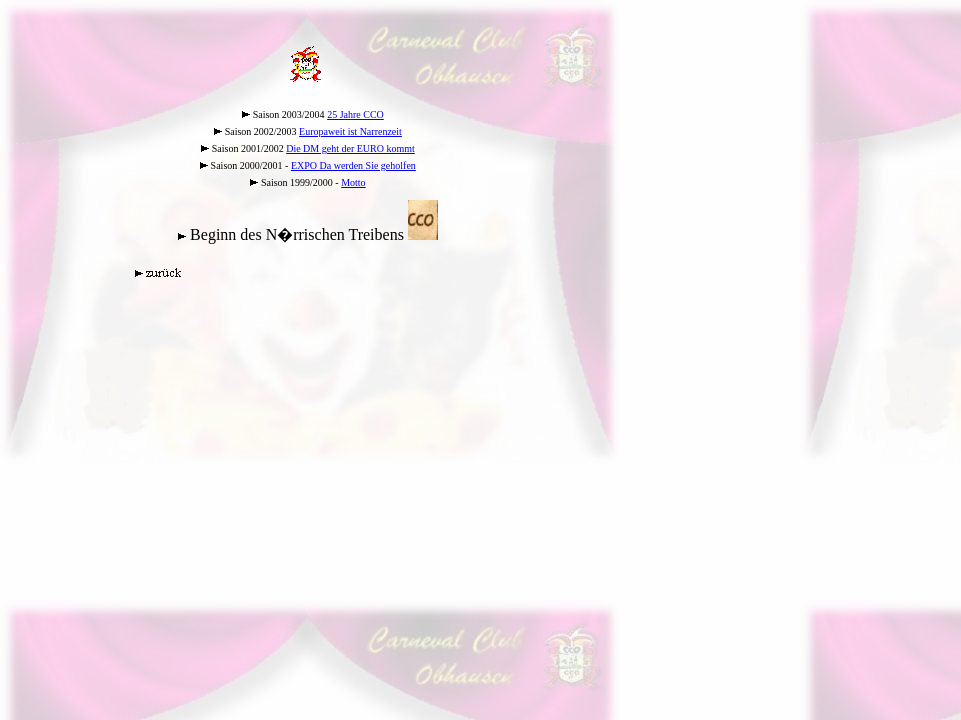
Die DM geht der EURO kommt (350, 148)
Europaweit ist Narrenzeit (350, 131)
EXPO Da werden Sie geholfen (353, 165)
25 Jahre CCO (355, 114)
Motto (353, 182)
